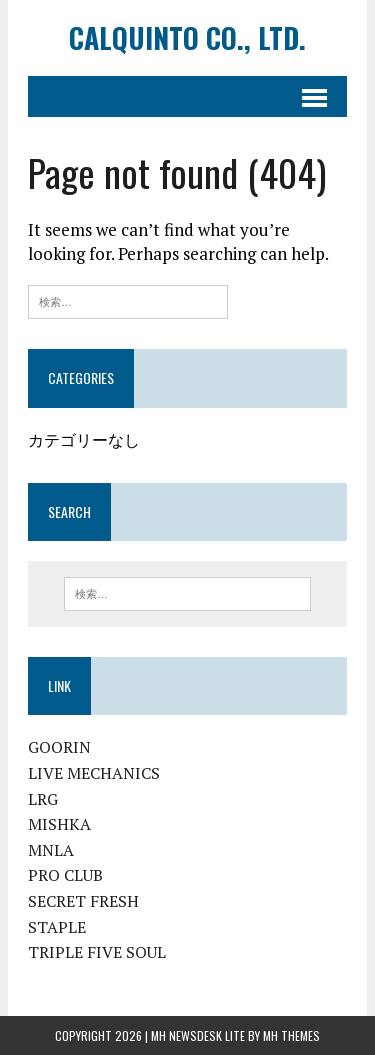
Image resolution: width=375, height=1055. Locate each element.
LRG (43, 799)
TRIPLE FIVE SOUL (97, 952)
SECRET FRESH (83, 901)
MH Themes (291, 1035)
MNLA (51, 850)
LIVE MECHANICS (94, 773)
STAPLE (57, 927)
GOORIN (59, 747)
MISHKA (59, 824)
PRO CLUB (65, 875)
